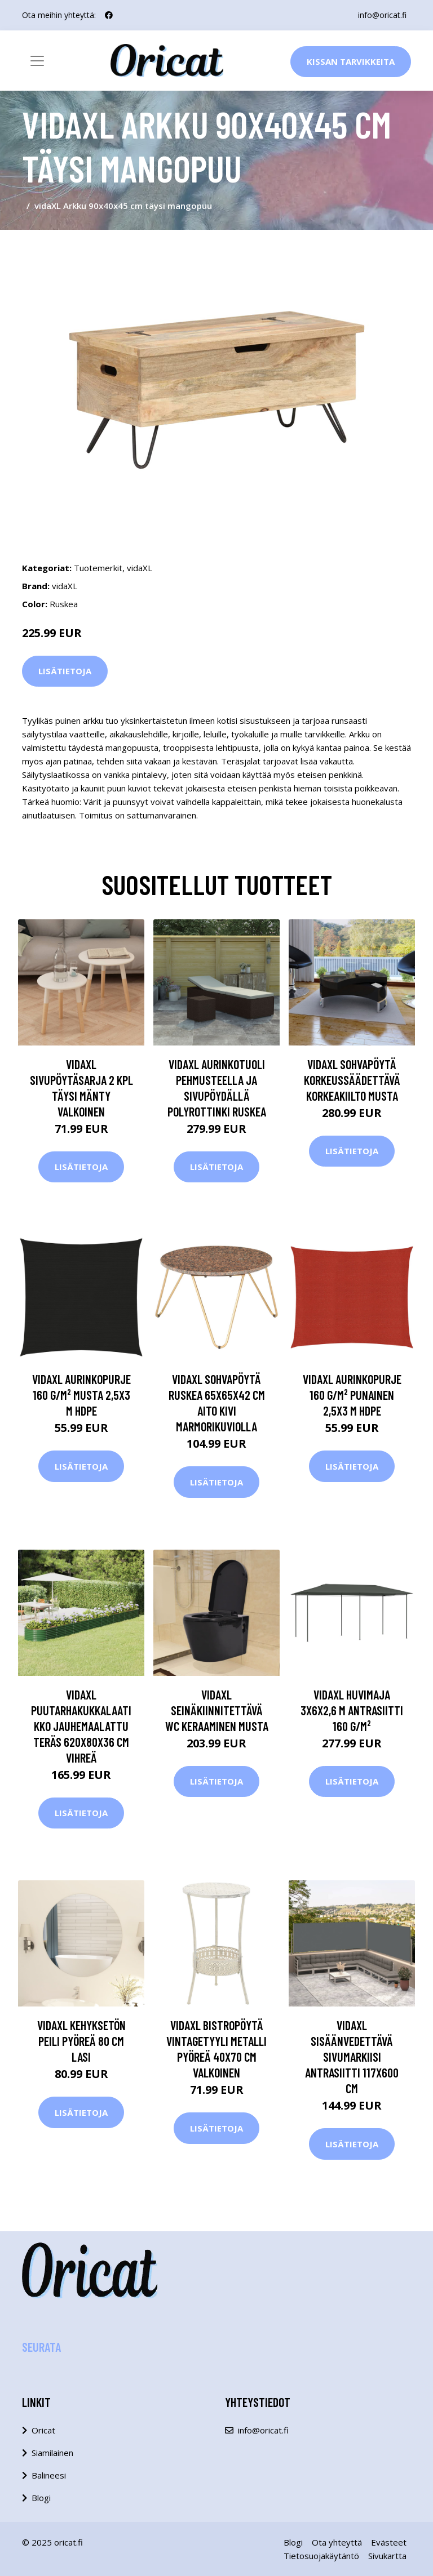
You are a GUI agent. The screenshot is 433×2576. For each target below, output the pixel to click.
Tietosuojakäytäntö (321, 2555)
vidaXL (139, 567)
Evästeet (389, 2542)
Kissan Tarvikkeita (351, 61)
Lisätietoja (64, 671)
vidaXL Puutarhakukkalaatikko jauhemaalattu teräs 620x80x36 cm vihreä (81, 1726)
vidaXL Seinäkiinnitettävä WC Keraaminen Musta (216, 1710)
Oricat (43, 2430)
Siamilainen (52, 2452)
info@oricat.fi (382, 15)
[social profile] (108, 15)
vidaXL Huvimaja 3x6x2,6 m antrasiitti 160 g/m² (352, 1710)
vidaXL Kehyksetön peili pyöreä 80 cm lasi (81, 2041)
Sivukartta (387, 2555)
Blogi (41, 2497)
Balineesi (49, 2475)
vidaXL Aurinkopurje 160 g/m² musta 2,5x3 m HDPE (81, 1395)
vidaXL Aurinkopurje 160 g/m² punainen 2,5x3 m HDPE (352, 1395)
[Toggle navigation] (37, 61)
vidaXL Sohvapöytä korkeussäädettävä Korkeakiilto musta (352, 1080)
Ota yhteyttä (337, 2542)
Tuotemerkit (98, 567)
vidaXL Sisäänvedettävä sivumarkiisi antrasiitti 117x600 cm (352, 2056)
